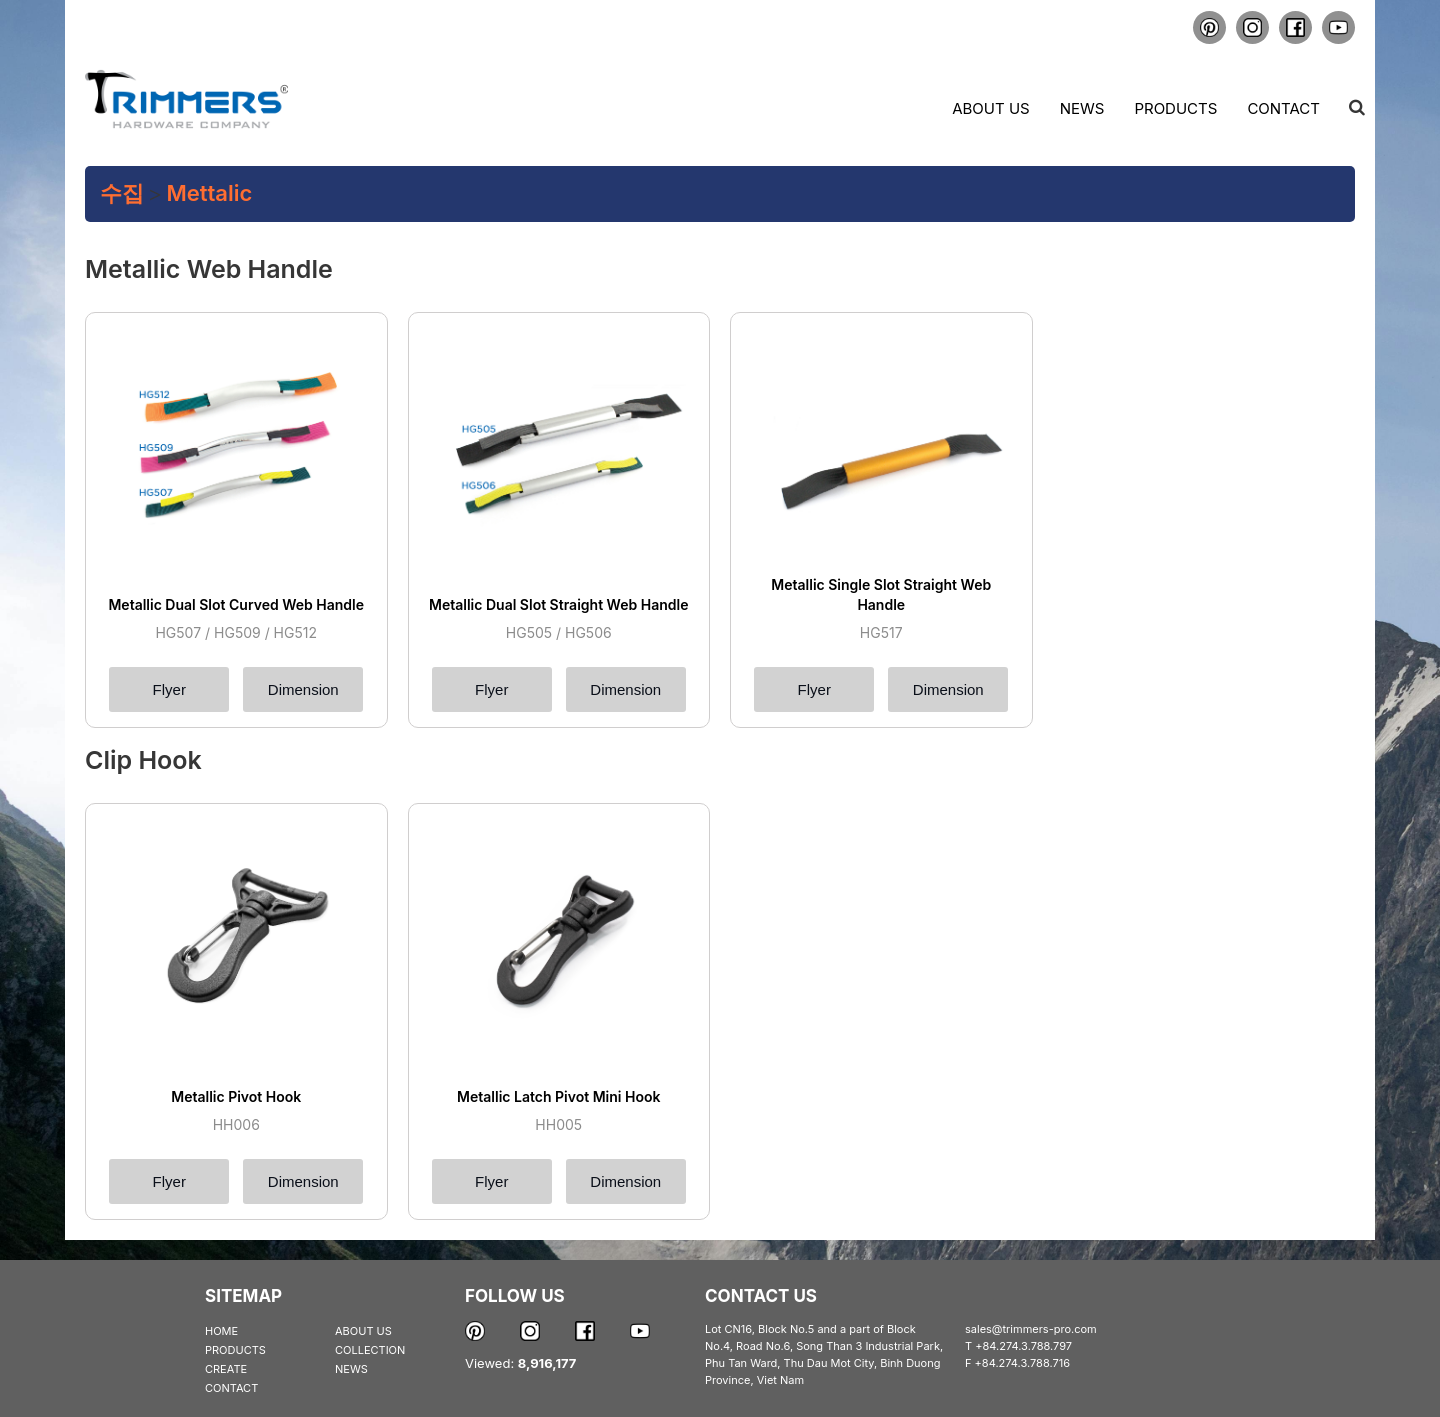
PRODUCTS (235, 1350)
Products (1175, 108)
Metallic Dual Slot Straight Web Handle (558, 604)
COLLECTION (370, 1350)
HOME (221, 1331)
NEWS (351, 1369)
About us (990, 108)
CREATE (226, 1369)
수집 (122, 193)
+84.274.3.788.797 (1023, 1346)
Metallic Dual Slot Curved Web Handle (236, 604)
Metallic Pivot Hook (236, 1096)
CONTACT (231, 1388)
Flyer (169, 689)
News (1082, 108)
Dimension (303, 689)
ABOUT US (363, 1331)
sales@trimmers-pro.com (1031, 1329)
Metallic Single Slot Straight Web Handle (881, 594)
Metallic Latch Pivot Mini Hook (558, 1096)
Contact (1283, 108)
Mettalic (210, 193)
